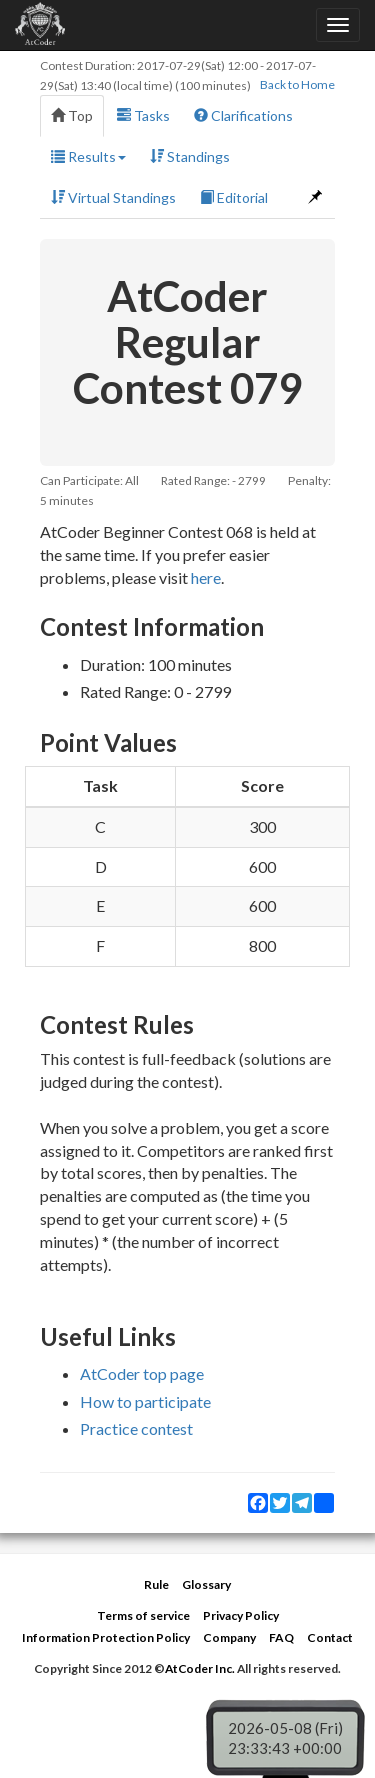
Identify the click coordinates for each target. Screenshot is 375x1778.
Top (72, 115)
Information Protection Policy (106, 1637)
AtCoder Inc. (200, 1668)
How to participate (145, 1401)
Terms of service (143, 1615)
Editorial (234, 197)
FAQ (281, 1637)
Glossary (206, 1584)
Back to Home (297, 84)
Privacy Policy (241, 1615)
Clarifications (243, 115)
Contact (330, 1637)
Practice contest (136, 1428)
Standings (190, 156)
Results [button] (88, 156)
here (206, 577)
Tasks (143, 115)
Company (229, 1637)
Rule (156, 1584)
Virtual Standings (113, 197)
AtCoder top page (142, 1373)
